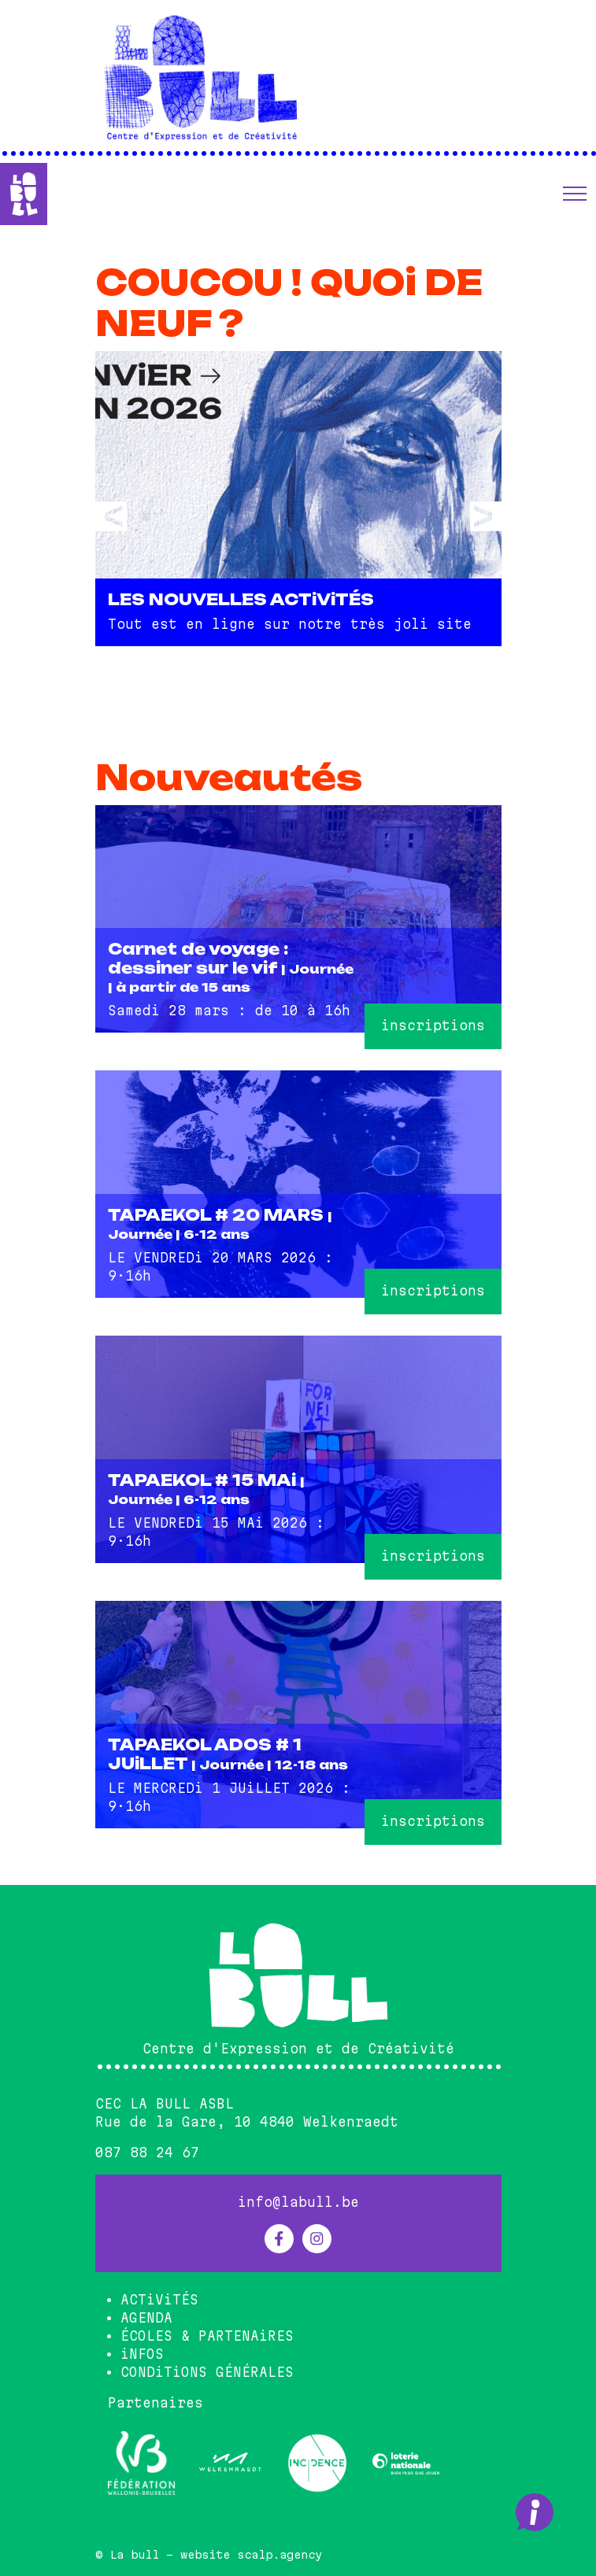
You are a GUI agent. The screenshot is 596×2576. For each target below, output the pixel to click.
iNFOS (142, 2354)
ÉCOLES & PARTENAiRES (207, 2336)
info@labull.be (298, 2202)
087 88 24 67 (147, 2152)
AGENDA (146, 2318)
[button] (575, 193)
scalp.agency (279, 2554)
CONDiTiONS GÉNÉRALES (207, 2372)
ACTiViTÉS (159, 2300)
